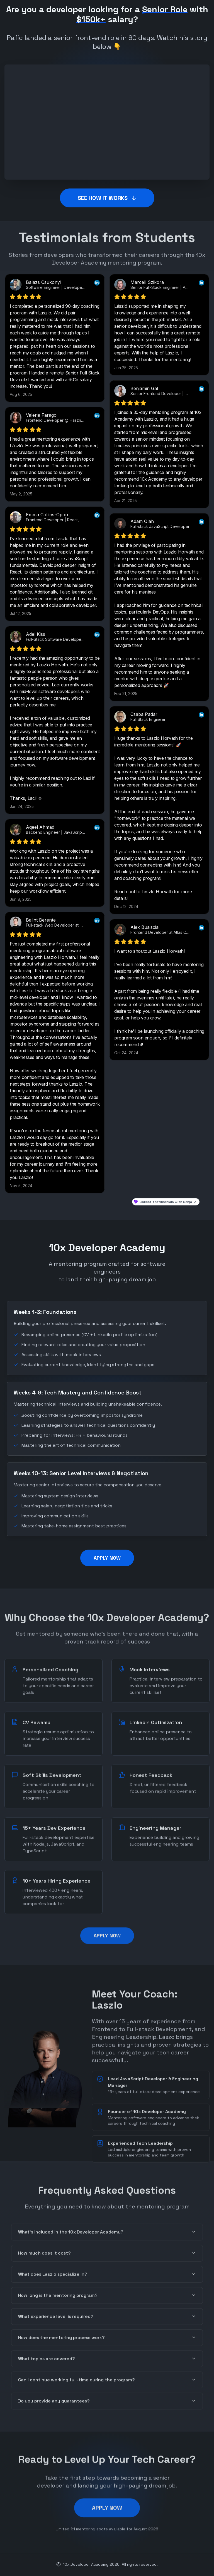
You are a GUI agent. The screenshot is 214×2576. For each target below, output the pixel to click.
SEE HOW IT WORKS (107, 198)
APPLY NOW (107, 1558)
